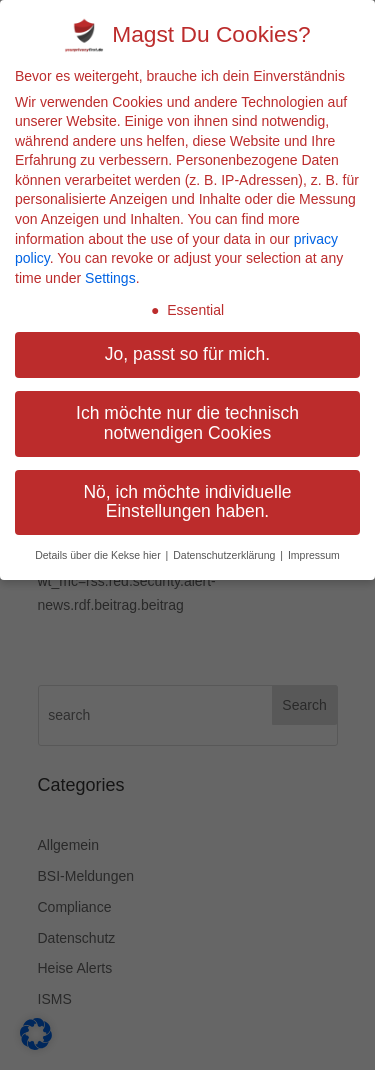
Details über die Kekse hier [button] (99, 555)
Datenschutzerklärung (225, 555)
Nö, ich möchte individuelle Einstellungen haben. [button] (187, 502)
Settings (110, 278)
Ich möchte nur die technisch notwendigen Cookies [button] (187, 423)
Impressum (314, 555)
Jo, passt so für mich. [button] (187, 354)
